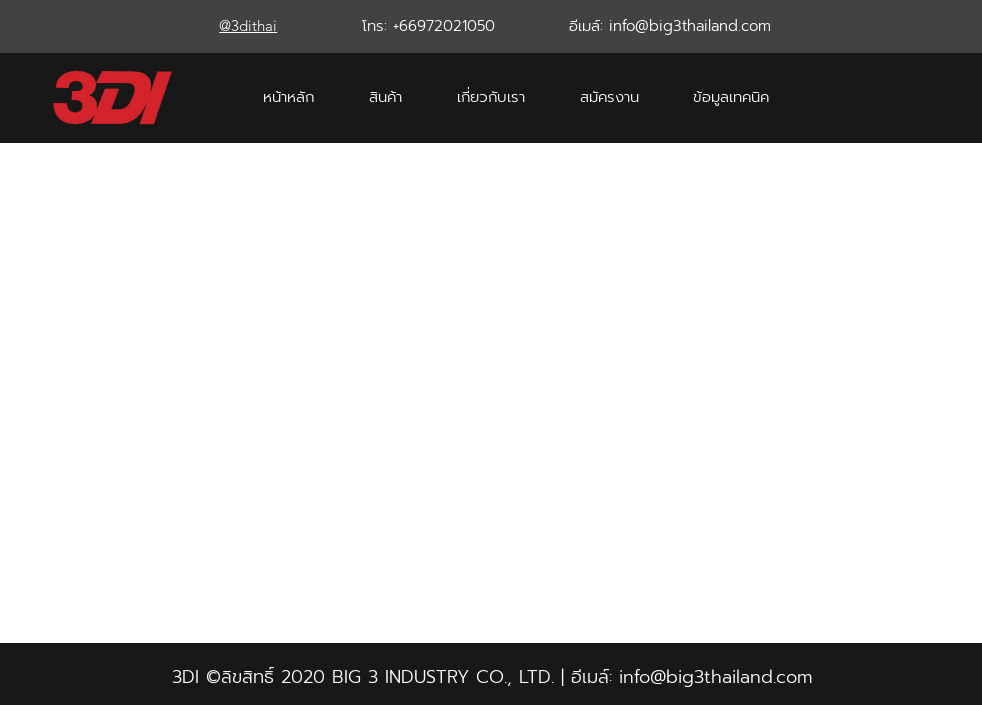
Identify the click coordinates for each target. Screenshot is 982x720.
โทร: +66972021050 (428, 26)
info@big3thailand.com (716, 677)
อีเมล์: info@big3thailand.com (670, 26)
